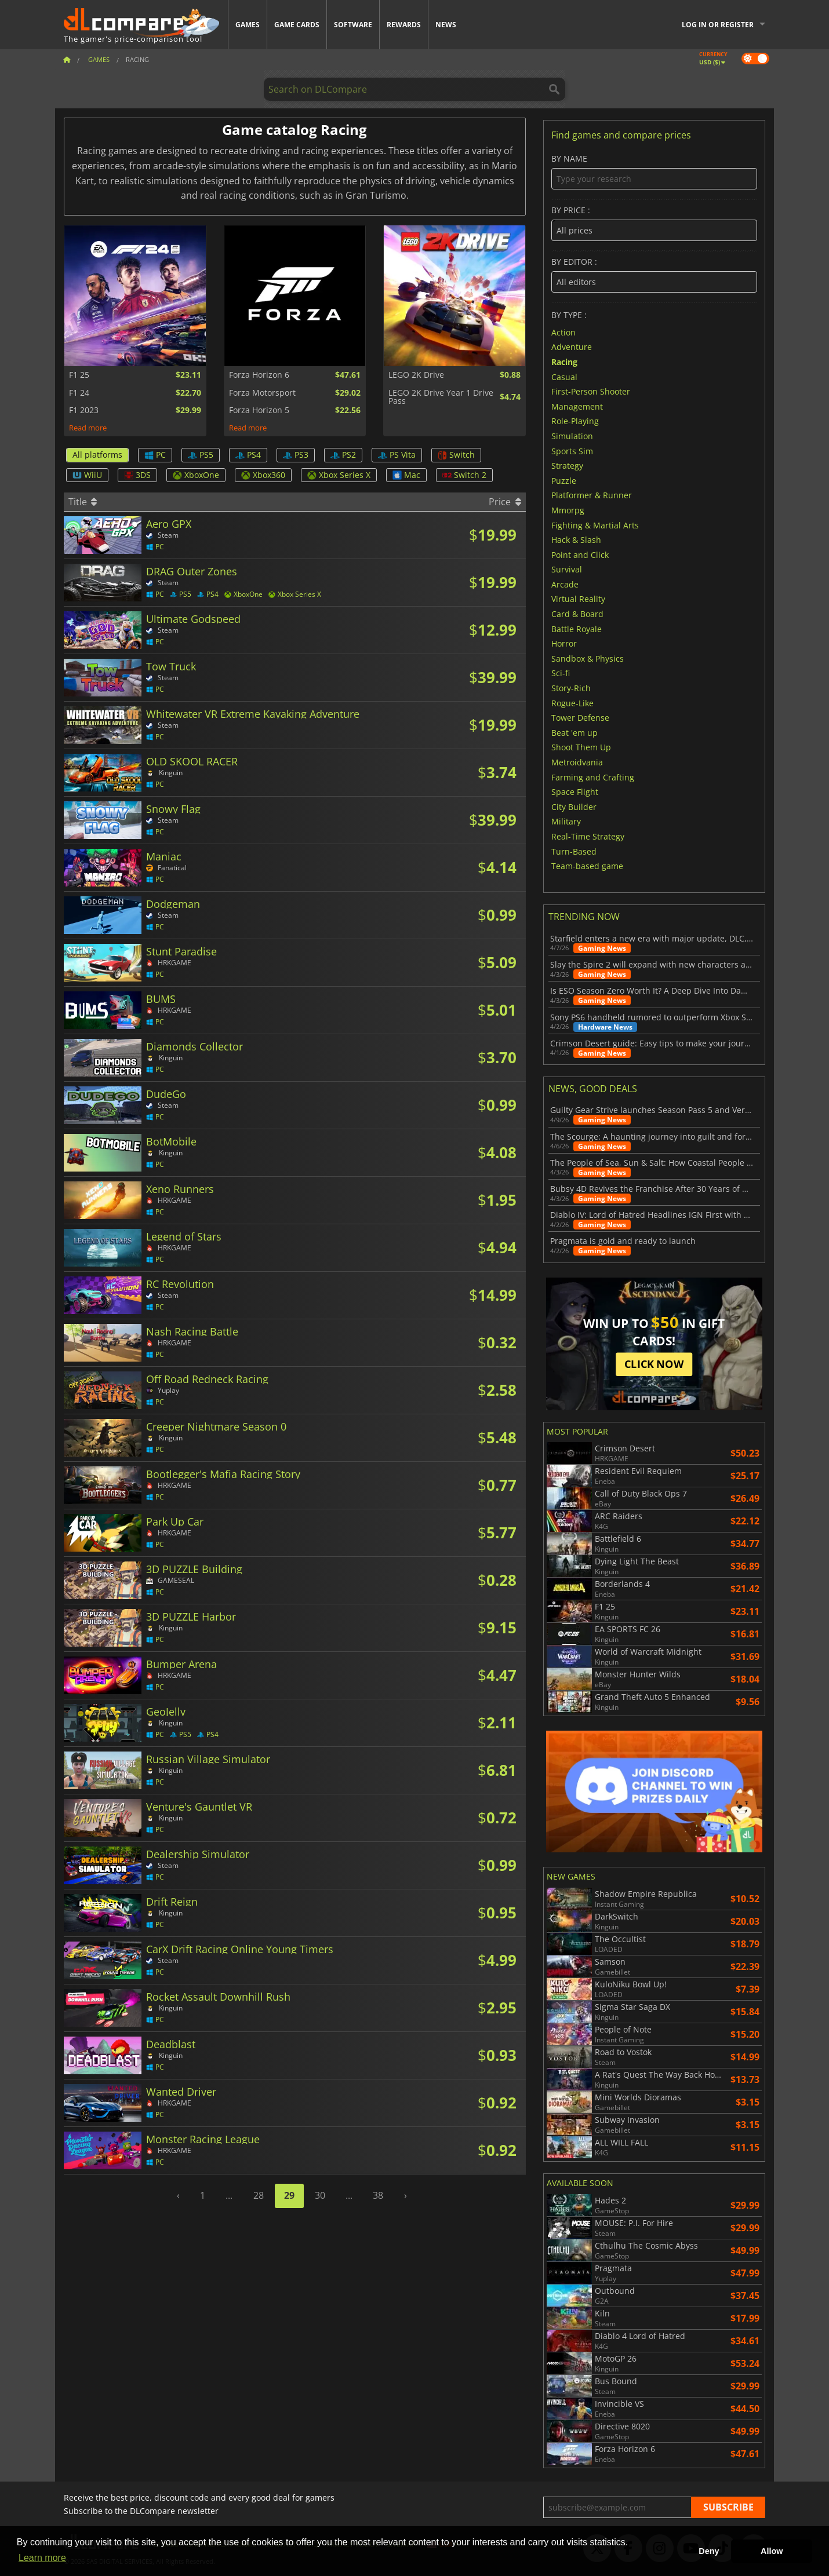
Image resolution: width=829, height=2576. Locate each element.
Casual (564, 376)
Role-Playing (575, 420)
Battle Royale (576, 628)
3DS (137, 474)
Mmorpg (567, 510)
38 (378, 2195)
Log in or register (718, 25)
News (445, 25)
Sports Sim (572, 450)
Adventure (571, 346)
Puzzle (563, 480)
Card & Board (577, 613)
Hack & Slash (576, 539)
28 (258, 2195)
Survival (566, 569)
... (229, 2195)
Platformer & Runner (591, 495)
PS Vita (397, 454)
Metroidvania (577, 762)
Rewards (404, 25)
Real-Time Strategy (587, 836)
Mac (406, 474)
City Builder (574, 806)
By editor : (654, 275)
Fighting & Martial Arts (595, 524)
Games (247, 25)
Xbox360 (263, 474)
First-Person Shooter (590, 391)
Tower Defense (580, 717)
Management (577, 405)
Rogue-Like (572, 702)
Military (566, 821)
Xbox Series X (338, 474)
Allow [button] (772, 2551)
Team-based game (587, 865)
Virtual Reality (578, 598)
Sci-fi (560, 672)
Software (353, 25)
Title (82, 501)
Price (505, 501)
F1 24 (79, 393)
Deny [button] (709, 2551)
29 (289, 2195)
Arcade (565, 583)
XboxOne (196, 474)
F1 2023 (84, 410)
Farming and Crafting (592, 776)
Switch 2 (464, 474)
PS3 (295, 454)
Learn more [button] (42, 2558)
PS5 (200, 454)
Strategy (567, 465)
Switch (456, 454)
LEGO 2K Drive (416, 375)
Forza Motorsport (262, 393)
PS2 (343, 454)
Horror (564, 643)
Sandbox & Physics (587, 657)
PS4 (248, 454)
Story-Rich (571, 688)
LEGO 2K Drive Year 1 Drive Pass (440, 397)
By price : (654, 223)
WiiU (87, 474)
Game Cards (296, 25)
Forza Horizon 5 (259, 410)
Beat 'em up (574, 732)
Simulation (572, 436)
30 (320, 2195)
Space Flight (574, 791)
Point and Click (580, 554)
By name (654, 171)
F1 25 (79, 375)
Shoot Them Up (581, 747)
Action (563, 331)
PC (155, 454)
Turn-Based (574, 850)
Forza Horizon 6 (259, 375)
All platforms (97, 454)
